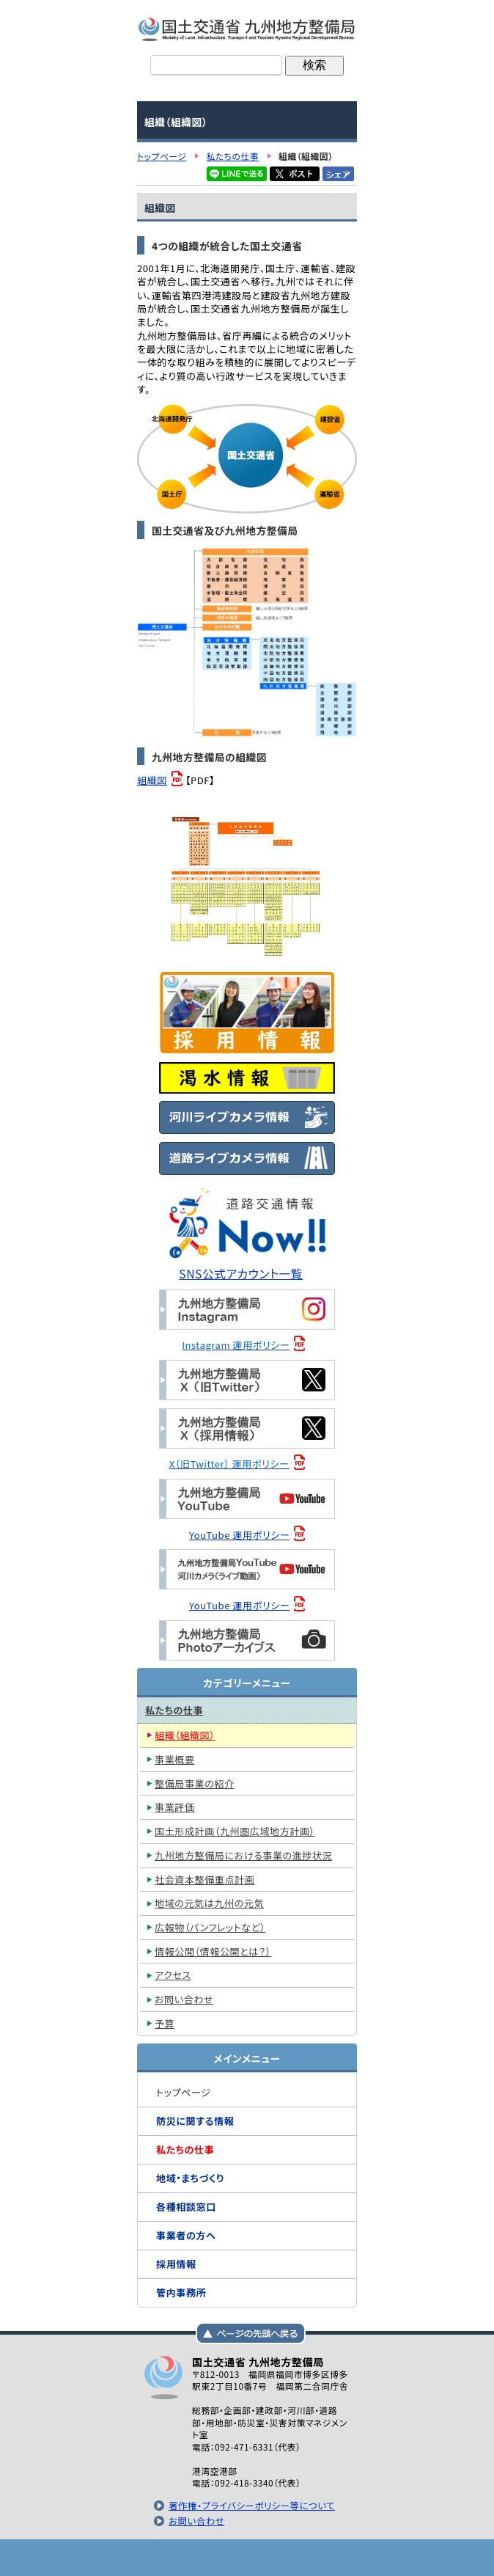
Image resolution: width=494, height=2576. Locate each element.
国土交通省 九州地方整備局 (247, 29)
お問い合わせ (196, 2521)
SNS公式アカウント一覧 (241, 1273)
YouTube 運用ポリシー (239, 1535)
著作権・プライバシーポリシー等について (252, 2505)
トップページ (173, 2557)
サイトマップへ (320, 2557)
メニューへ (247, 2557)
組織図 (152, 780)
